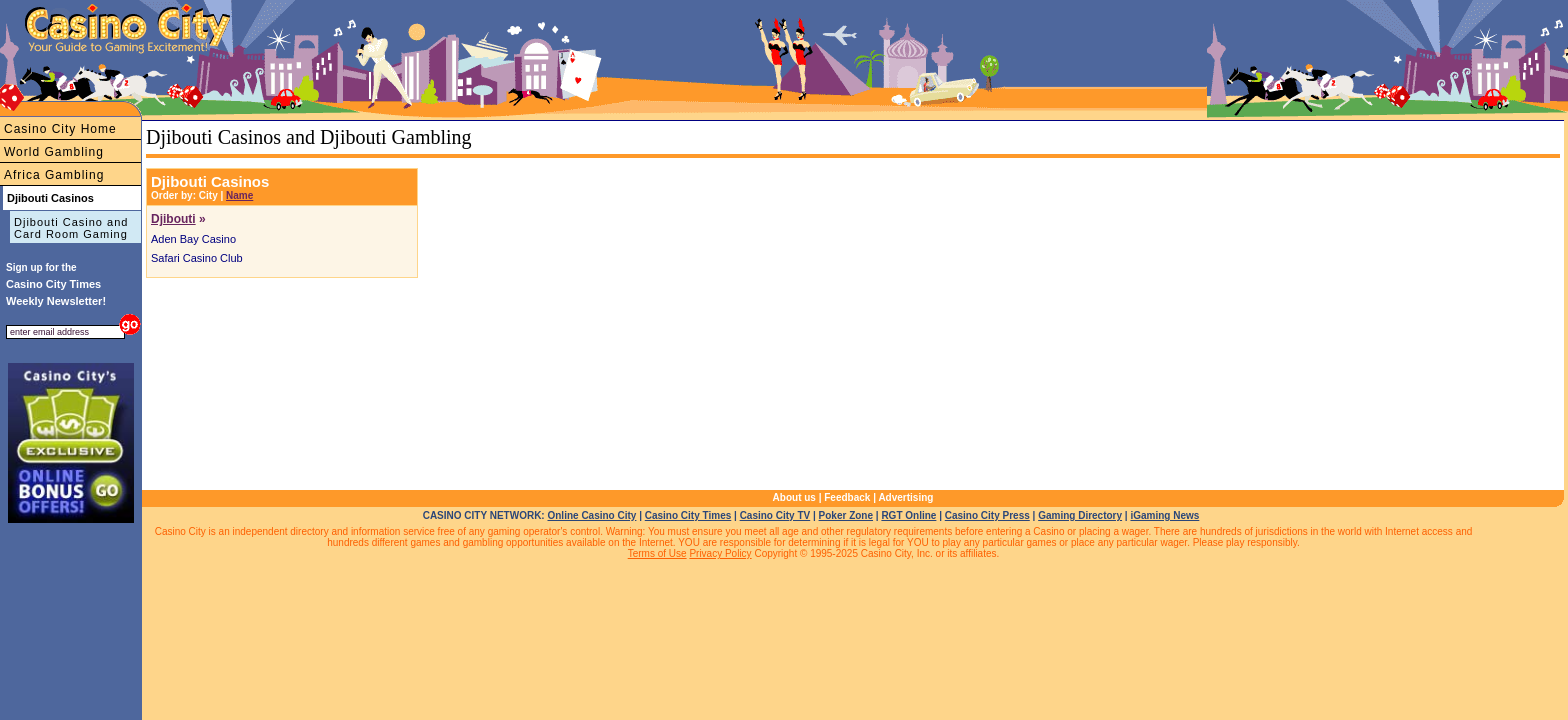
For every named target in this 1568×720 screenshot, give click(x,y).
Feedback (847, 497)
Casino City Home (60, 129)
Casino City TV (775, 515)
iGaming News (1164, 515)
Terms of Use (657, 553)
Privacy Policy (720, 553)
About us (794, 497)
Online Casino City (591, 515)
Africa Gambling (54, 175)
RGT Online (908, 515)
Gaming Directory (1080, 515)
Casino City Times (688, 515)
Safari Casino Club (197, 258)
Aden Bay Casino (193, 239)
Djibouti (173, 219)
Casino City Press (987, 515)
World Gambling (54, 152)
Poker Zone (846, 515)
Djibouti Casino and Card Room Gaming (71, 228)
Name (239, 195)
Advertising (905, 497)
